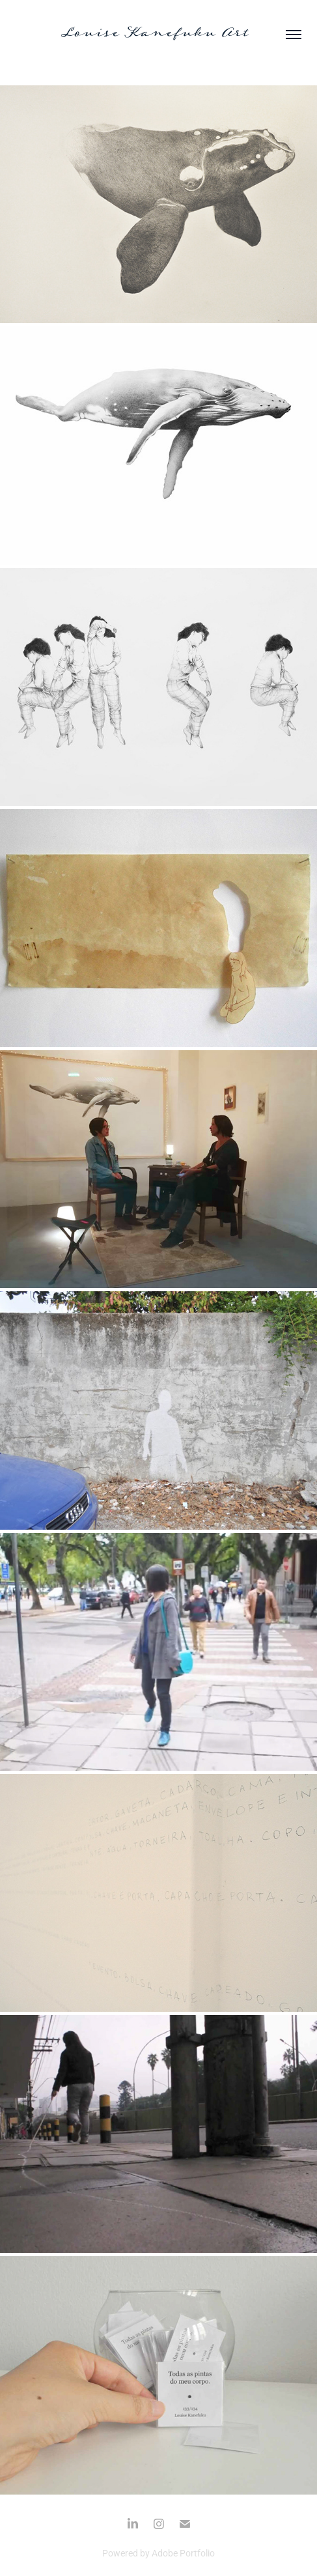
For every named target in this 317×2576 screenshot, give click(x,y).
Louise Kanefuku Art (158, 34)
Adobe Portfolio (183, 2553)
